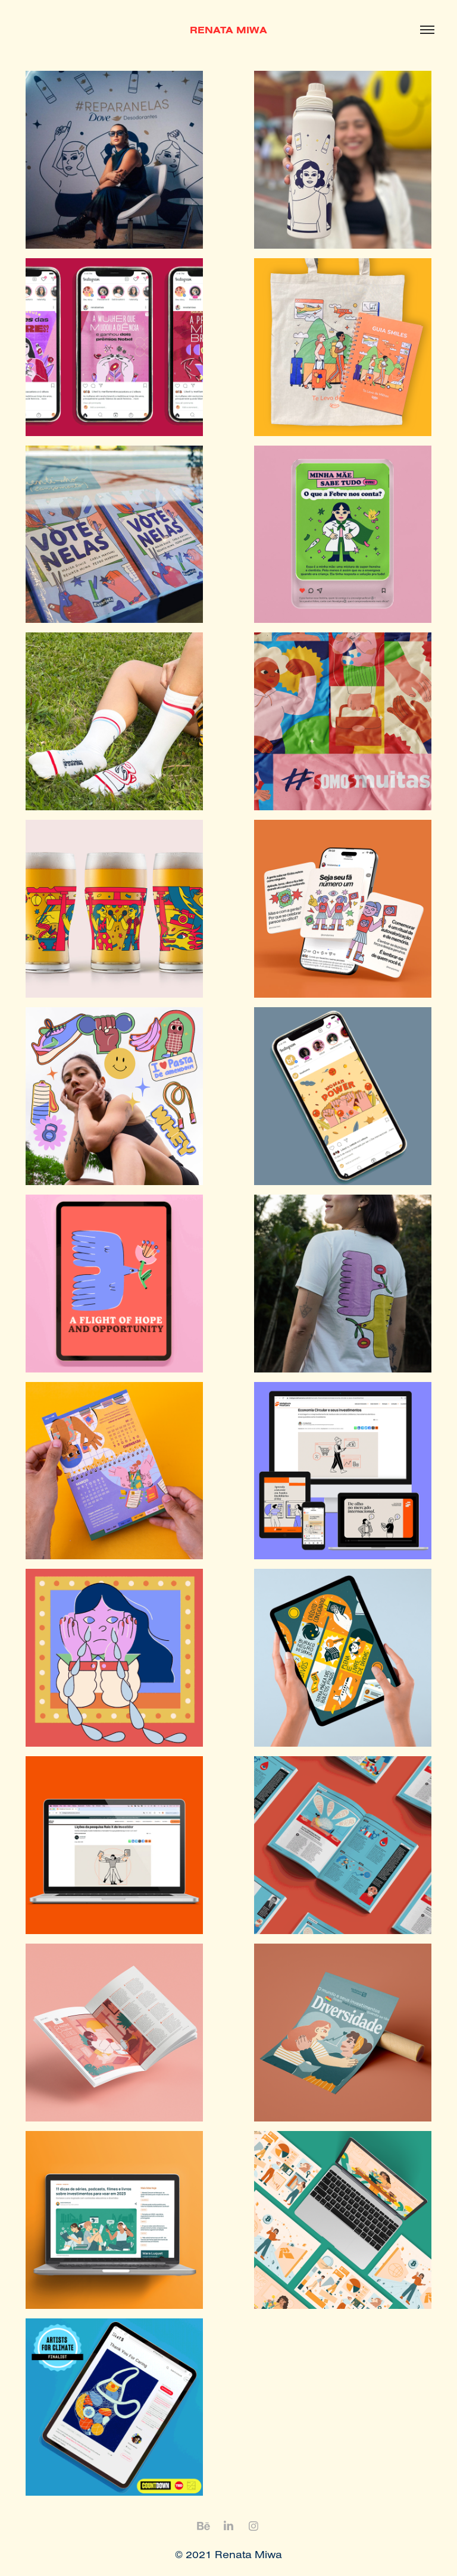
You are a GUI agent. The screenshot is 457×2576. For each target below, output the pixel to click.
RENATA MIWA (228, 30)
